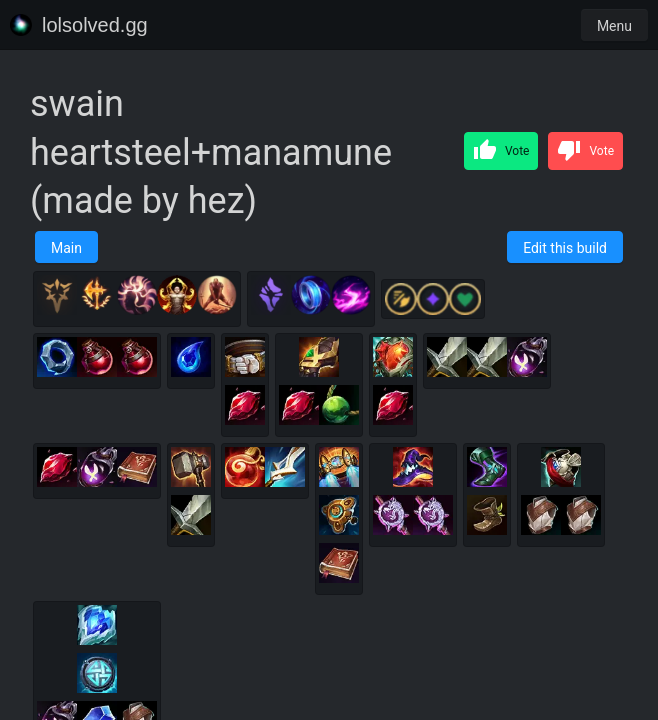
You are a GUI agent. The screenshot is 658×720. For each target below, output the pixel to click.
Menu (614, 26)
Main (66, 248)
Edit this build (565, 248)
